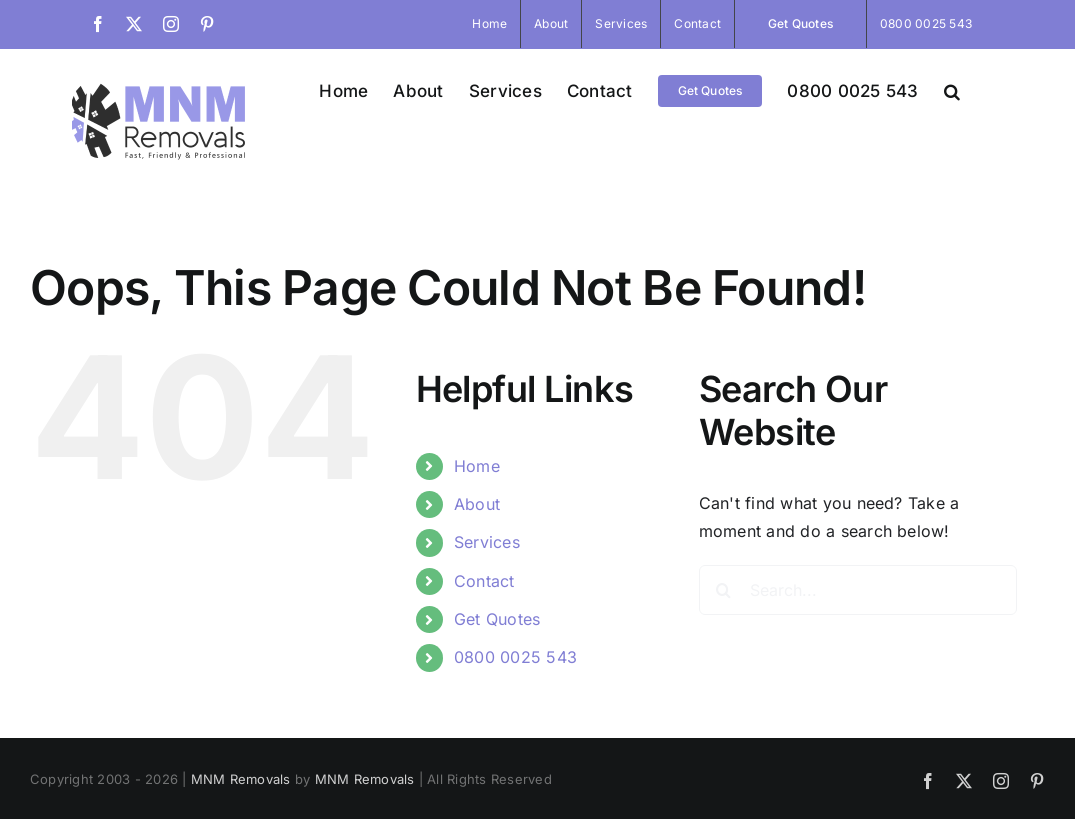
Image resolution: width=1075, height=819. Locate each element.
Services (487, 542)
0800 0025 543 (515, 657)
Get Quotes (497, 619)
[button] (952, 91)
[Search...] (858, 590)
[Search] (724, 590)
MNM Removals (241, 779)
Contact (484, 581)
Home (477, 466)
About (477, 504)
